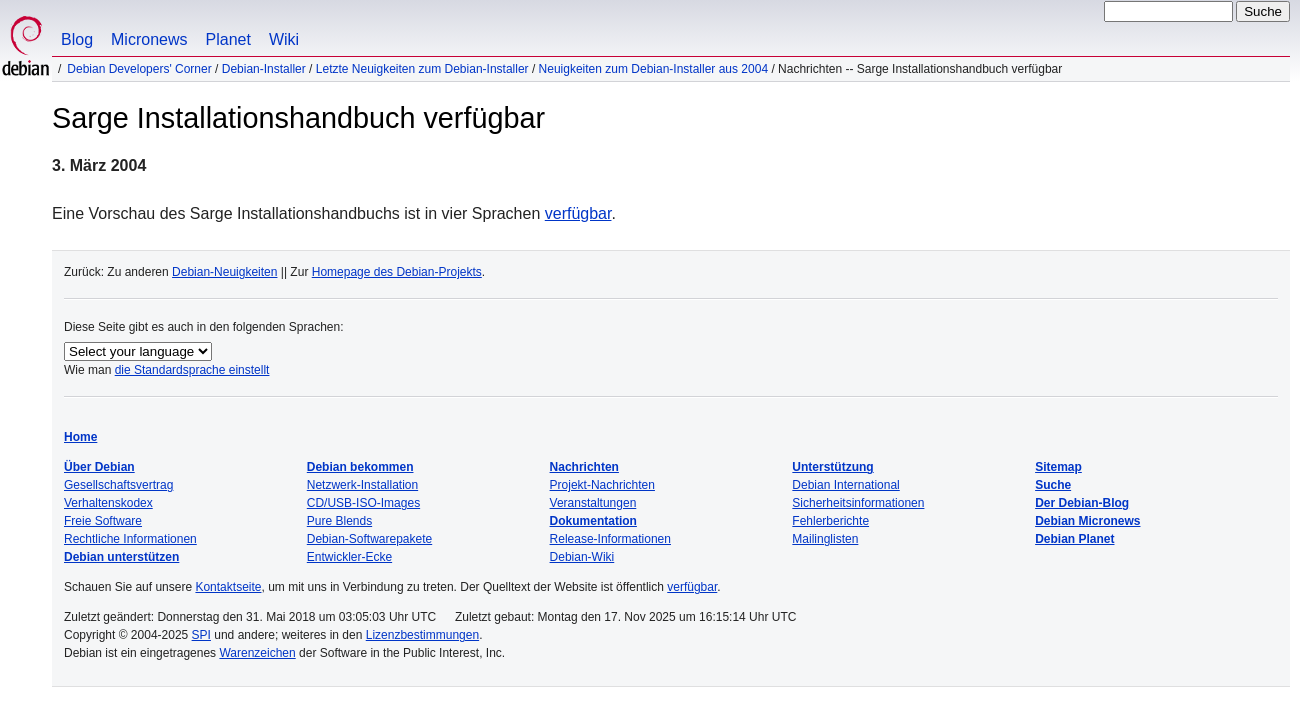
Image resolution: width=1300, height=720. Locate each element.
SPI (201, 635)
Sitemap (1058, 467)
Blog (77, 39)
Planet (228, 39)
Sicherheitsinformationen (858, 503)
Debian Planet (1074, 539)
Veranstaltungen (593, 503)
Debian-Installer (264, 69)
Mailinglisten (825, 539)
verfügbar (578, 213)
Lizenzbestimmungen (422, 635)
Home (80, 437)
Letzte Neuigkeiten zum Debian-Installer (422, 69)
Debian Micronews (1087, 521)
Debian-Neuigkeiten (224, 272)
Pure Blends (339, 521)
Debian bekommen (360, 467)
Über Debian (99, 467)
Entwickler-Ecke (349, 557)
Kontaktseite (228, 587)
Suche (1053, 485)
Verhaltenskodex (108, 503)
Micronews (149, 39)
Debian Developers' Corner (139, 69)
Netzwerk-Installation (362, 485)
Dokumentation (593, 521)
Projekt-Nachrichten (602, 485)
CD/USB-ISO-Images (363, 503)
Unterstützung (832, 467)
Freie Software (103, 521)
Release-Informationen (610, 539)
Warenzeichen (257, 653)
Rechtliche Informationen (130, 539)
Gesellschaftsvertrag (118, 485)
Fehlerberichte (830, 521)
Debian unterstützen (121, 557)
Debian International (845, 485)
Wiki (284, 39)
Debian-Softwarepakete (369, 539)
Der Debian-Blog (1082, 503)
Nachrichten (584, 467)
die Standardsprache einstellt (192, 370)
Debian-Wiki (582, 557)
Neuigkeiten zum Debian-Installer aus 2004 (653, 69)
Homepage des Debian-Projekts (397, 272)
